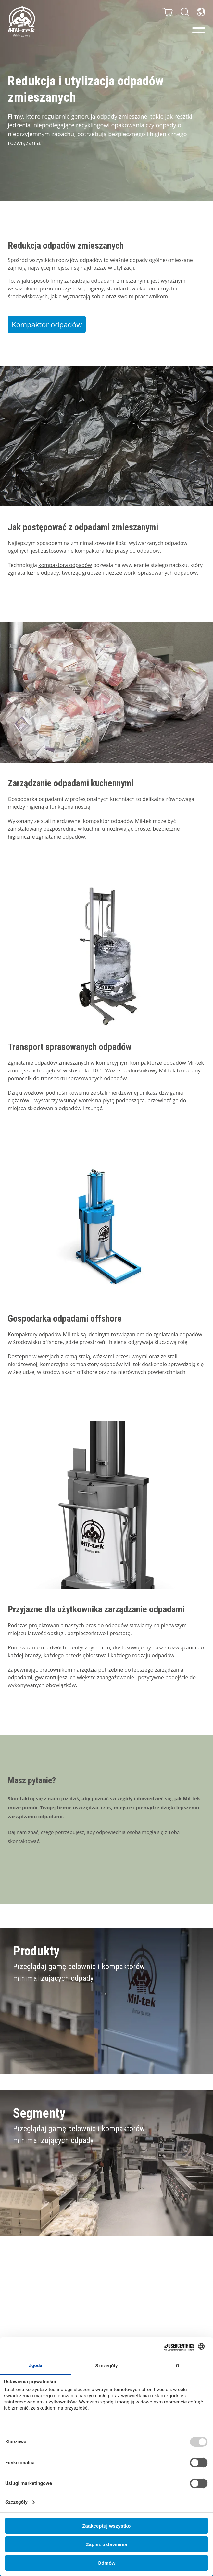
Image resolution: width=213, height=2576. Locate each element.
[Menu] (198, 30)
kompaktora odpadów (65, 565)
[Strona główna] (21, 21)
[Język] (201, 12)
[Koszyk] (167, 12)
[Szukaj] (185, 12)
